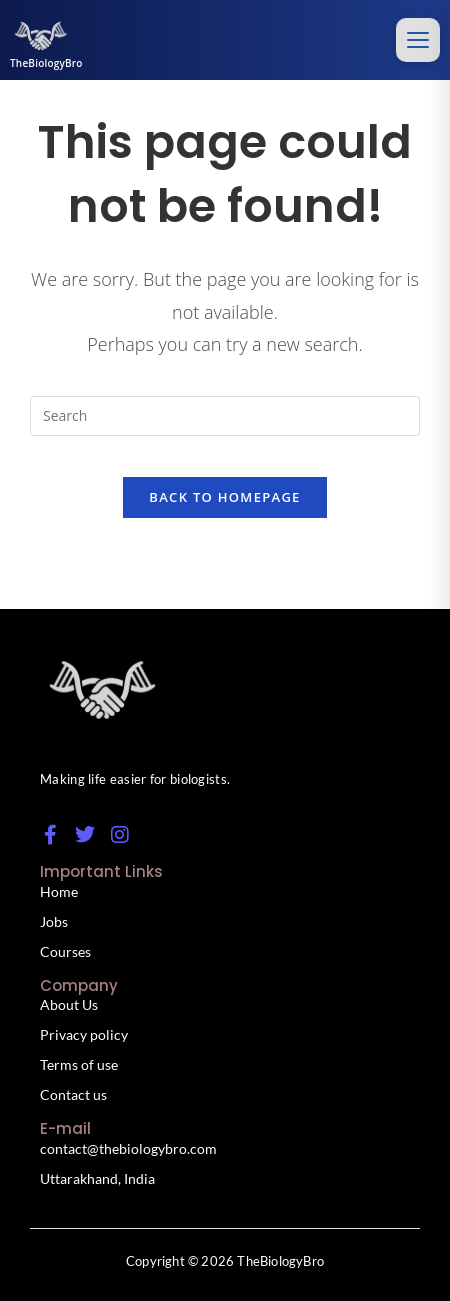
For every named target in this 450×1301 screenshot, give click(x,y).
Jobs (54, 921)
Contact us (73, 1094)
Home (59, 891)
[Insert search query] (225, 416)
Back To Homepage (224, 497)
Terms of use (79, 1064)
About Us (69, 1004)
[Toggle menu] (418, 40)
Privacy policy (84, 1034)
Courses (65, 951)
